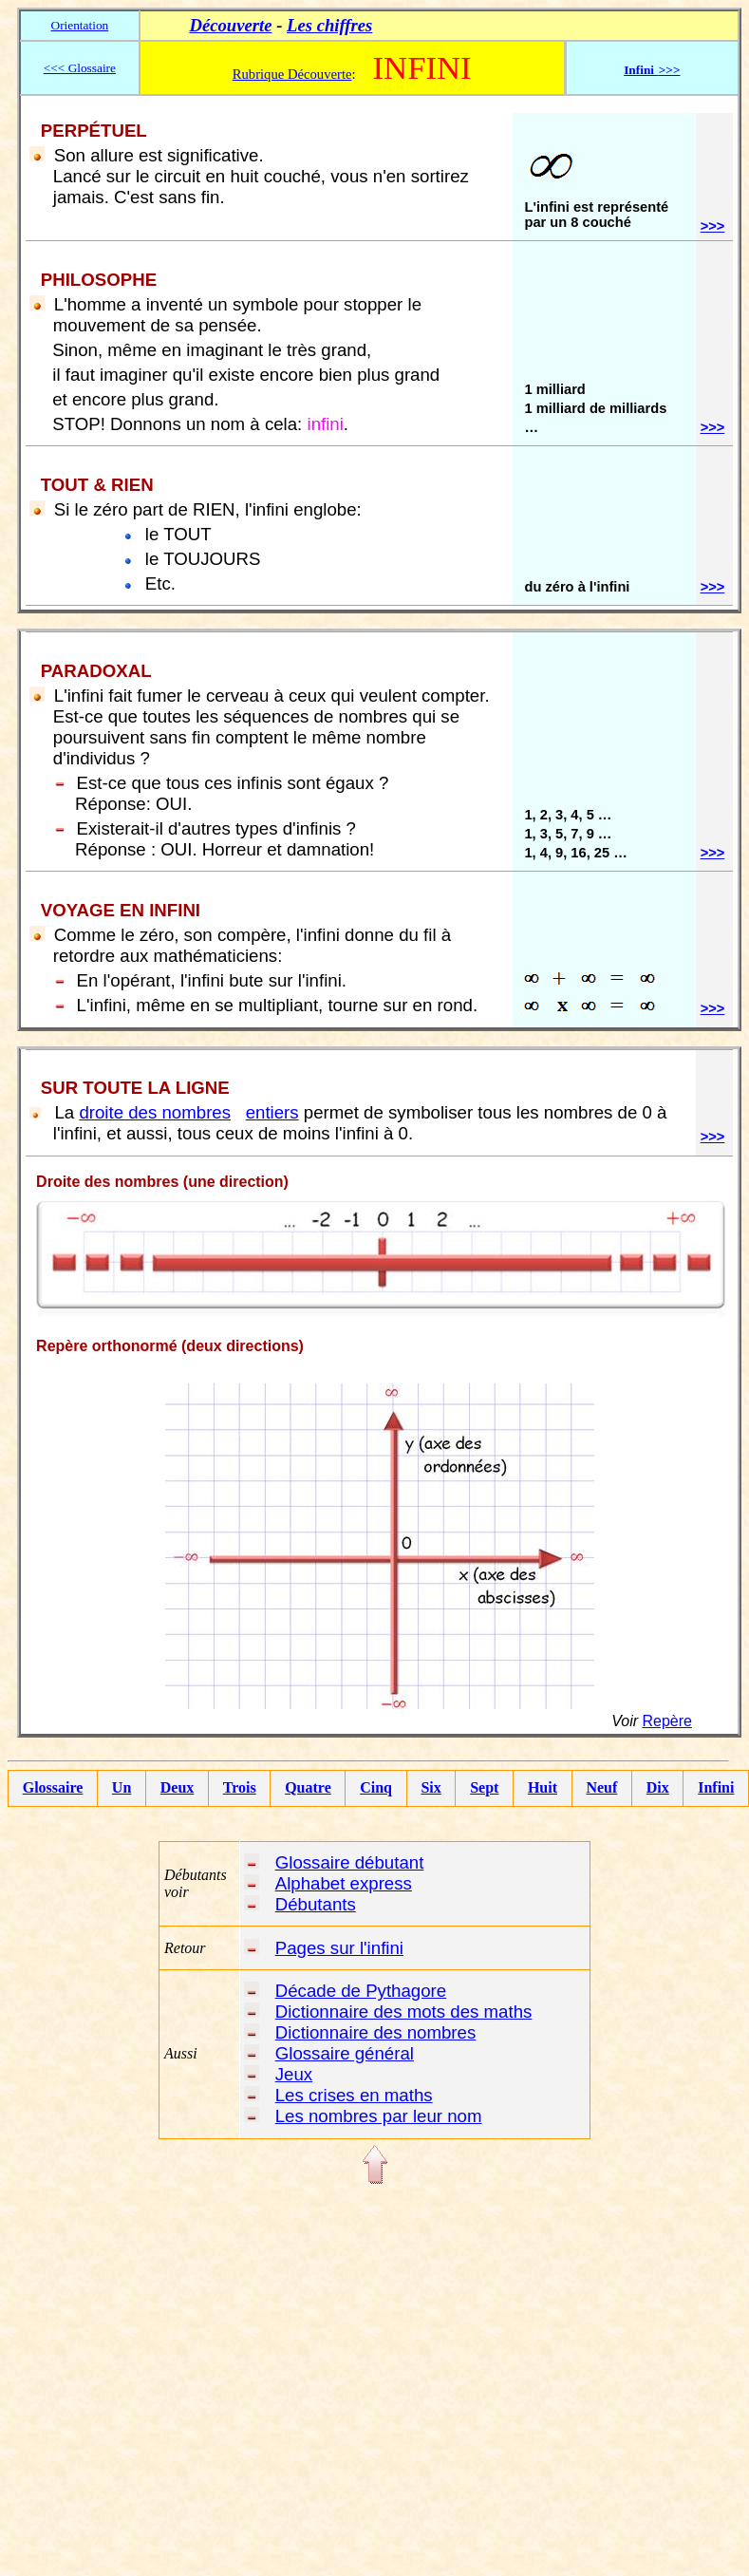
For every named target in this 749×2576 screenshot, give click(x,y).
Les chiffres (329, 25)
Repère (666, 1721)
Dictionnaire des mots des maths (404, 2011)
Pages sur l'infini (339, 1948)
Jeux (293, 2074)
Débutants (315, 1904)
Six (430, 1787)
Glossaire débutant (349, 1862)
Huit (542, 1787)
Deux (177, 1787)
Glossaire (53, 1787)
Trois (239, 1787)
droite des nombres (155, 1112)
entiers (272, 1112)
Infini (716, 1787)
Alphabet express (343, 1883)
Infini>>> (652, 70)
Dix (657, 1787)
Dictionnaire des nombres (376, 2032)
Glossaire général (344, 2053)
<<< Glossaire (80, 68)
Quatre (308, 1787)
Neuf (601, 1787)
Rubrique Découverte (292, 74)
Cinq (376, 1787)
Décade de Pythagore (360, 1991)
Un (121, 1787)
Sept (484, 1787)
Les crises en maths (354, 2095)
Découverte (230, 25)
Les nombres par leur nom (378, 2116)
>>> (713, 226)
